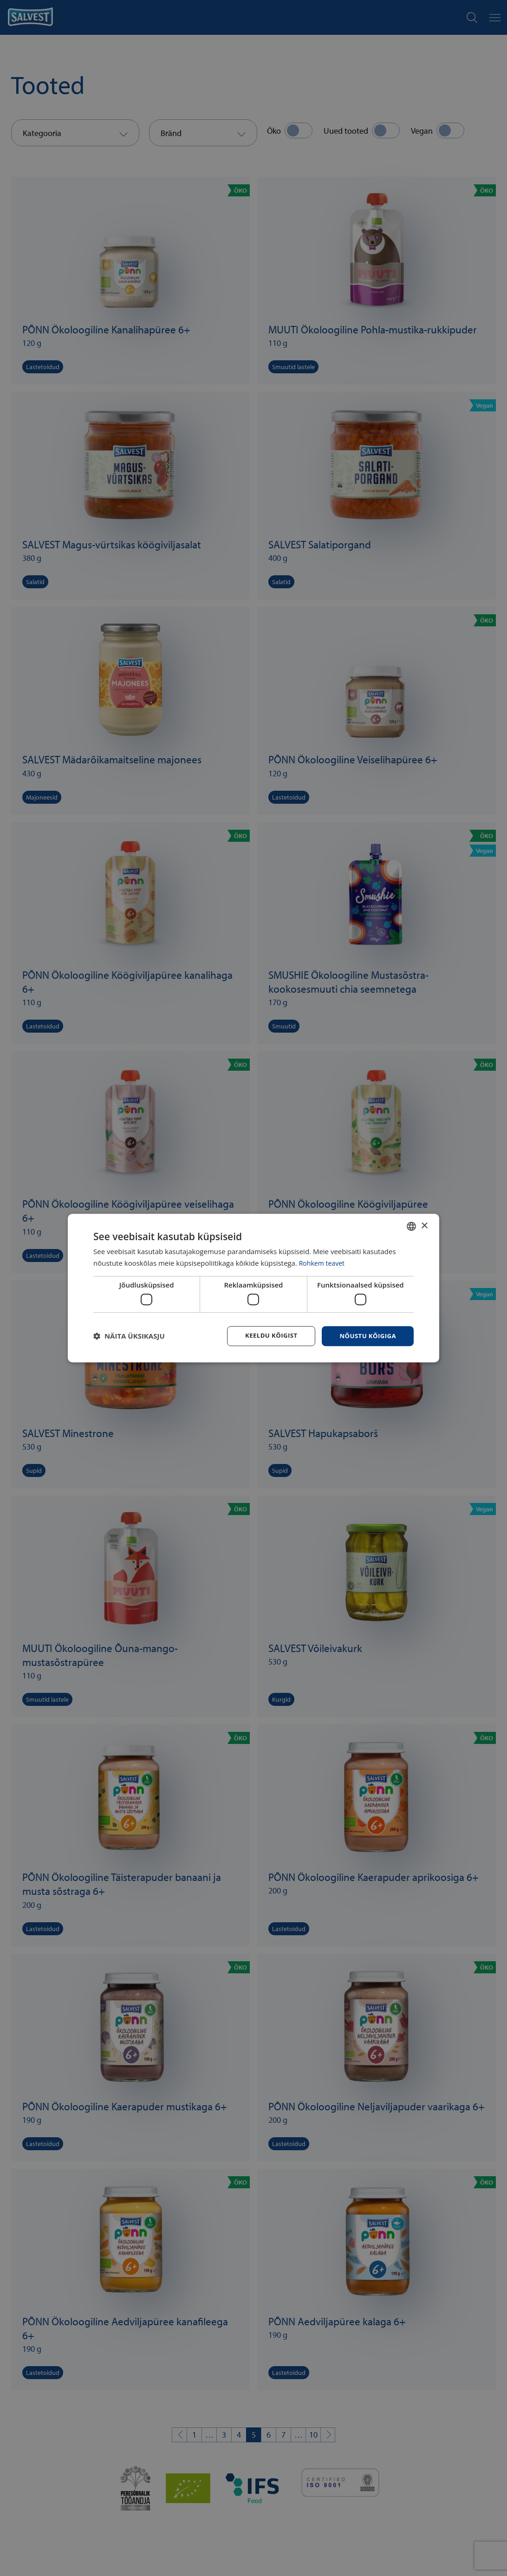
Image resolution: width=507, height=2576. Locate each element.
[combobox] (411, 1225)
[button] (129, 1336)
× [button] (424, 1225)
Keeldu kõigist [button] (266, 1335)
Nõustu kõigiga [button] (366, 1335)
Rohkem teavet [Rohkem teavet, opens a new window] (323, 1262)
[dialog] (253, 1288)
